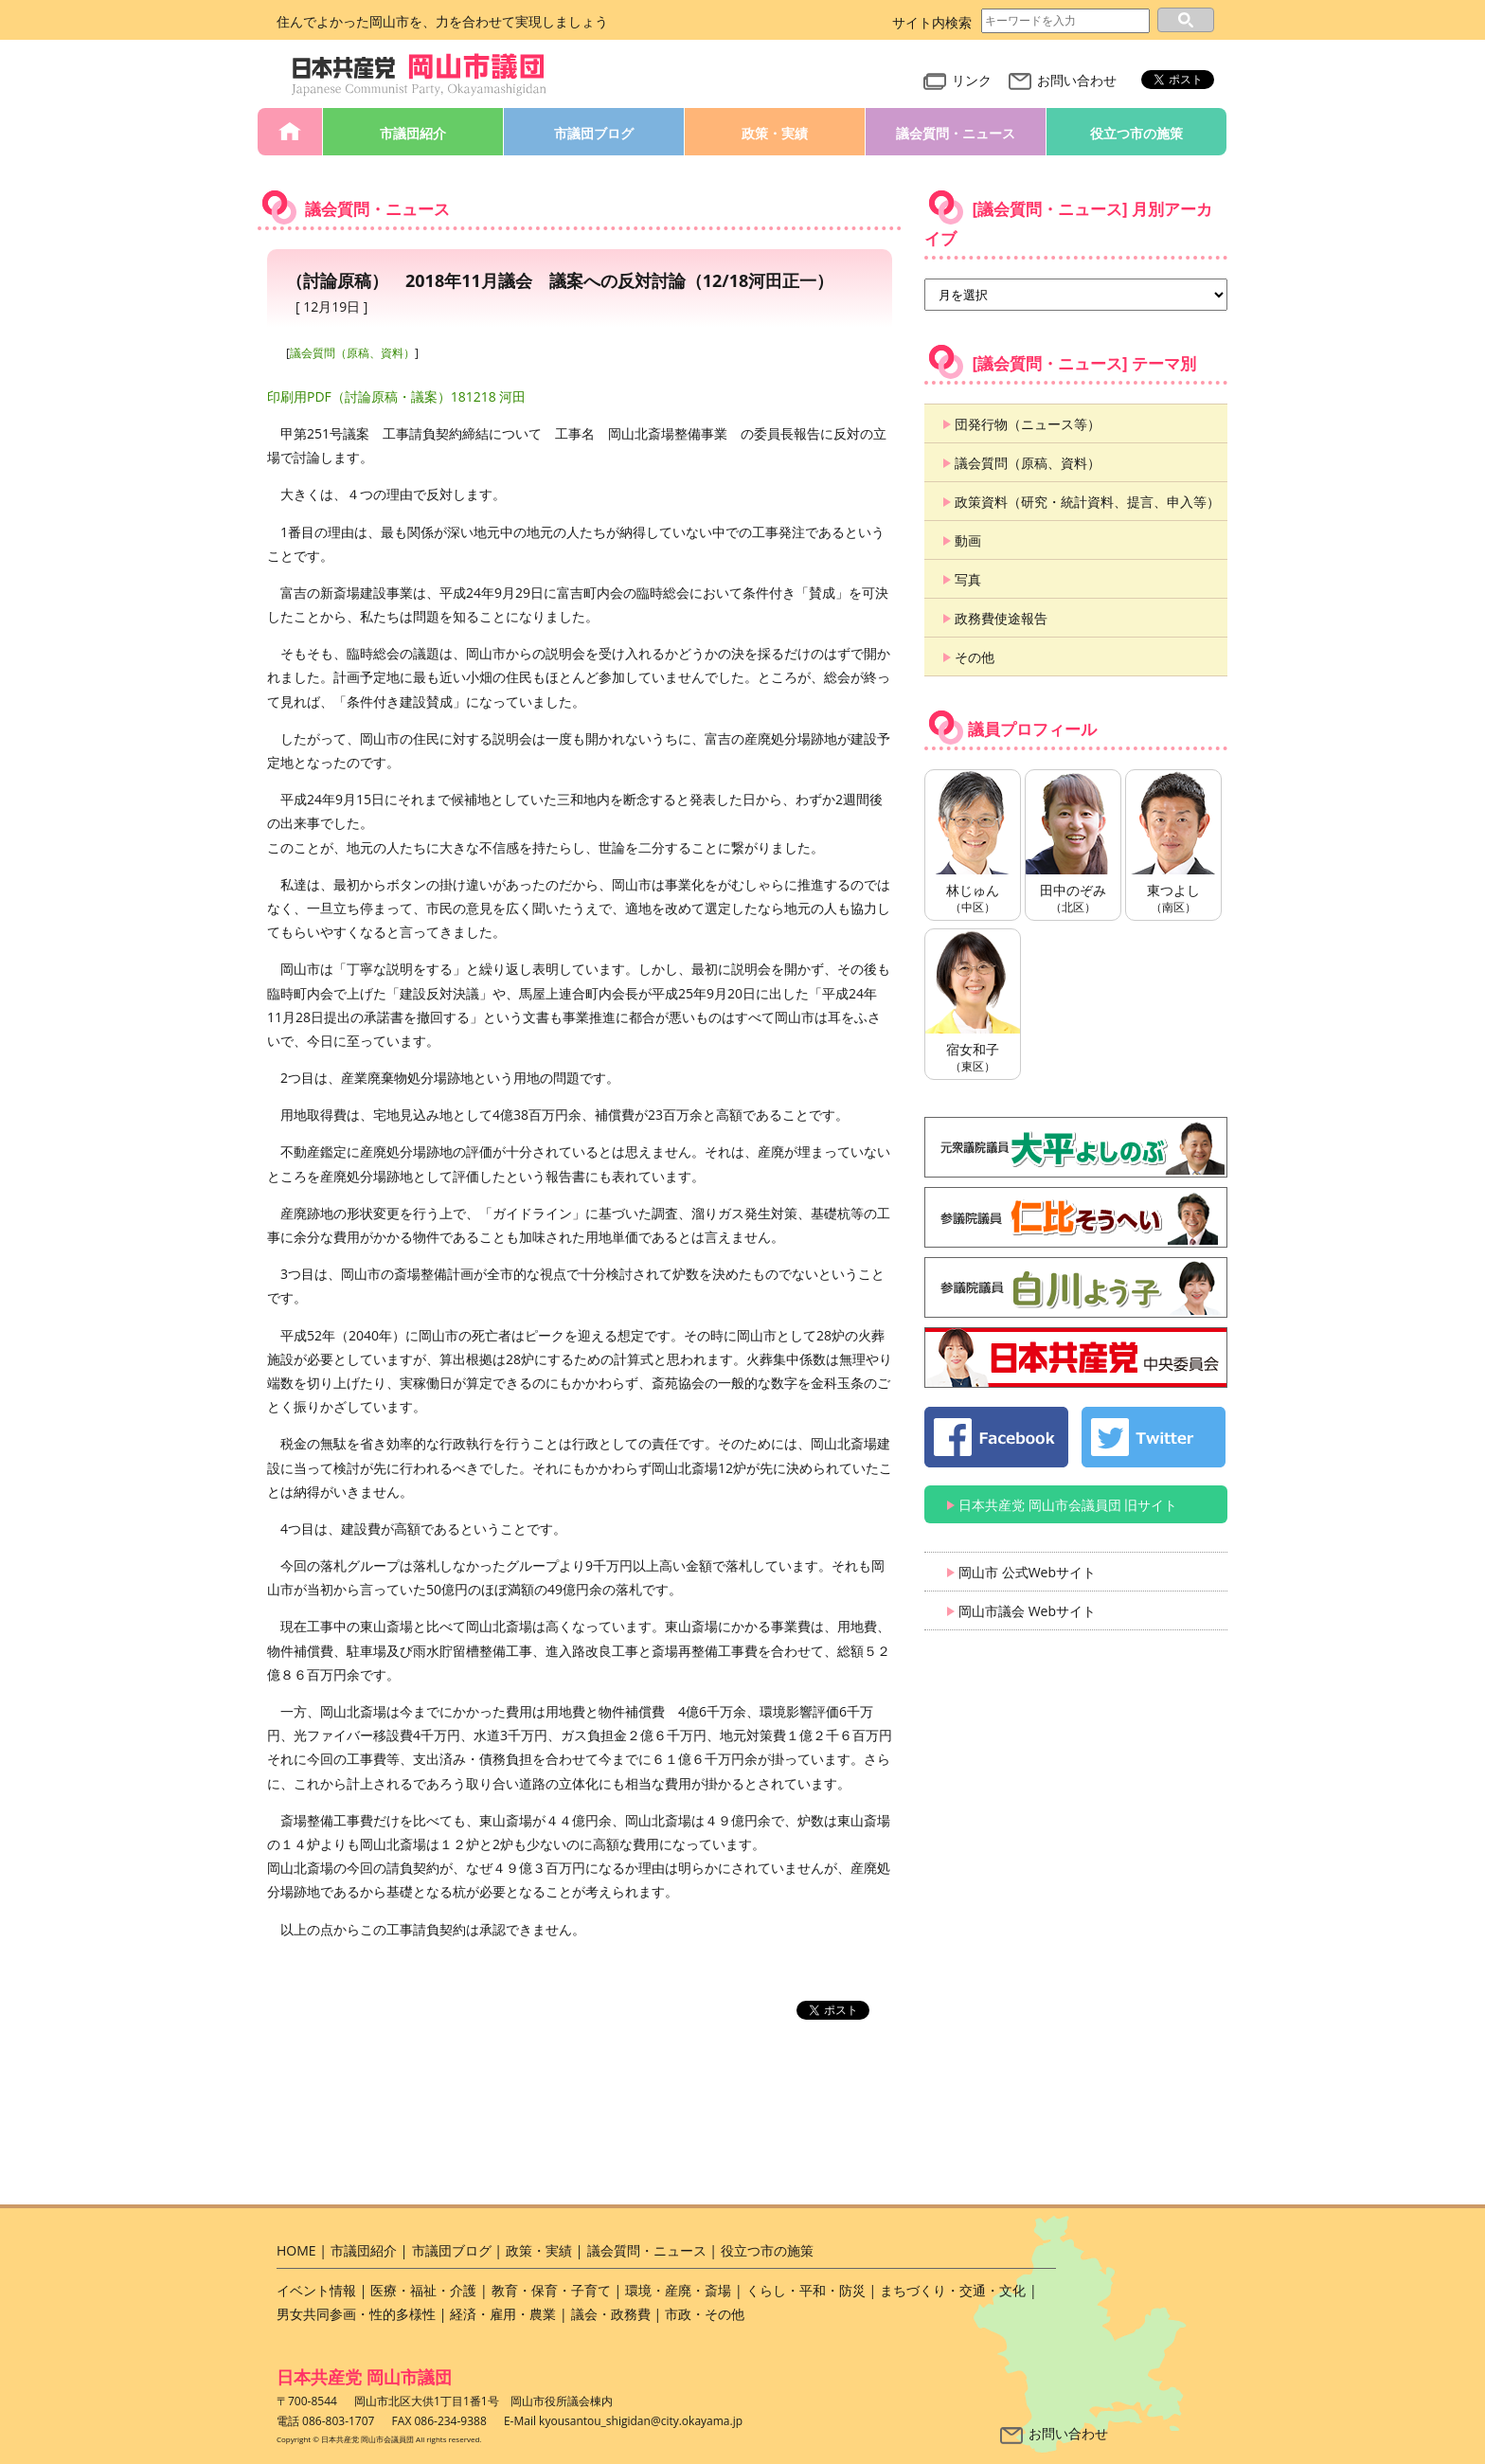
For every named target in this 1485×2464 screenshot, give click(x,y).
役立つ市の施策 (1136, 133)
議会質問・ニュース (955, 133)
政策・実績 (775, 133)
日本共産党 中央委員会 (1075, 1357)
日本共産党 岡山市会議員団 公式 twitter (1154, 1437)
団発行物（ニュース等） (1027, 424)
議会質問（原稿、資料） (352, 353)
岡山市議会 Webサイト (1027, 1611)
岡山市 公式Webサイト (1027, 1572)
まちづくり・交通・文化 (953, 2290)
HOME (290, 131)
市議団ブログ (594, 133)
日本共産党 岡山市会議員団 (419, 75)
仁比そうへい (1075, 1217)
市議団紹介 (413, 133)
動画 (968, 540)
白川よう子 (1075, 1287)
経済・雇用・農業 (503, 2314)
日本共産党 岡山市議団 (364, 2376)
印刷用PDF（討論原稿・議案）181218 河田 (396, 396)
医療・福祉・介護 (423, 2290)
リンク (957, 80)
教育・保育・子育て (551, 2290)
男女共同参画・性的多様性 (356, 2314)
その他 (974, 657)
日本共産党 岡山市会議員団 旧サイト (1067, 1505)
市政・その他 (704, 2314)
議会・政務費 (611, 2314)
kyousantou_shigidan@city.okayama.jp (640, 2421)
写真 (968, 579)
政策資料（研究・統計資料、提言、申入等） (1087, 502)
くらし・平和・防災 (806, 2290)
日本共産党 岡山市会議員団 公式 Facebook (996, 1437)
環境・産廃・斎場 (678, 2290)
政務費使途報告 (1001, 618)
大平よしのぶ (1075, 1147)
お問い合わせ (1063, 80)
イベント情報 (316, 2290)
